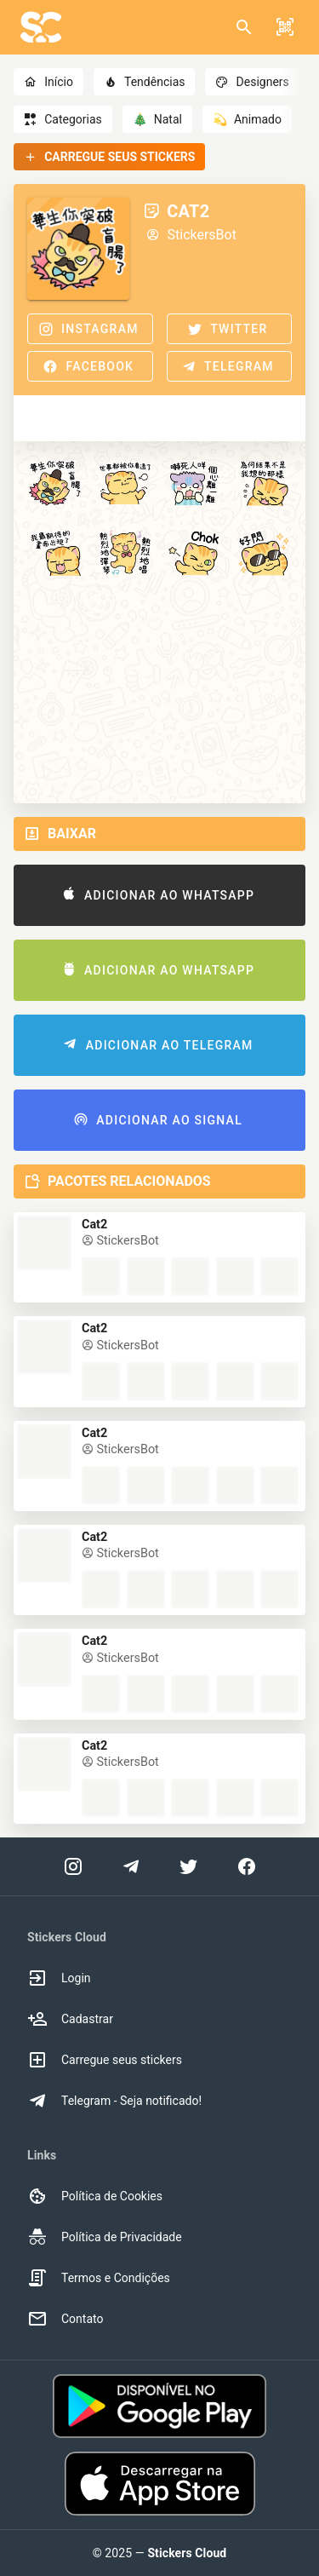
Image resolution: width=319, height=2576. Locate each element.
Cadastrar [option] (70, 2019)
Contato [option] (65, 2319)
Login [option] (59, 1978)
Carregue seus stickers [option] (104, 2060)
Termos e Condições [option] (98, 2278)
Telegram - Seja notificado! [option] (114, 2100)
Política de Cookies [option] (94, 2196)
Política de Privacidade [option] (104, 2237)
